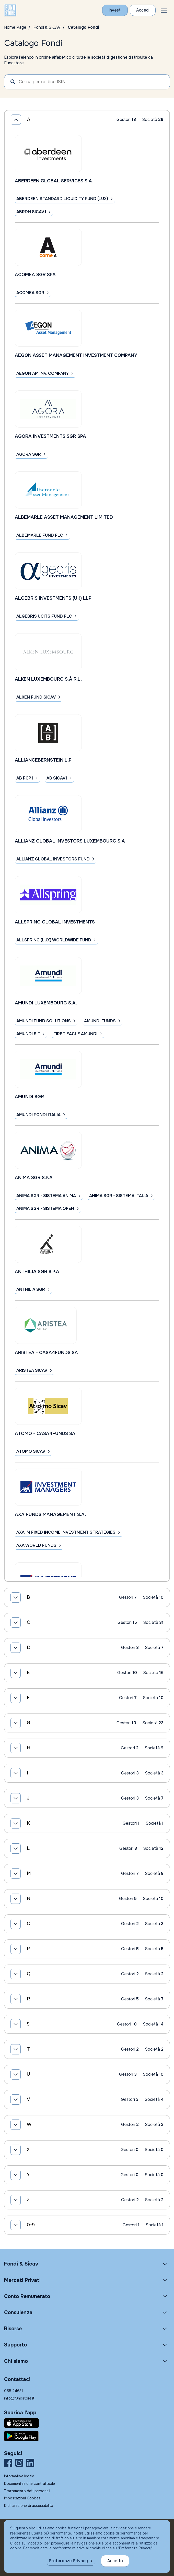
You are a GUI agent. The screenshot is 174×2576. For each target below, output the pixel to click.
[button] (164, 10)
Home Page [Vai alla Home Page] (15, 27)
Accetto (115, 2560)
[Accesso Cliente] (143, 10)
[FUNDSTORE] (10, 10)
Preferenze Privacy (68, 2560)
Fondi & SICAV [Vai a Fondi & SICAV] (47, 27)
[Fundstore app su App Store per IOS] (87, 2423)
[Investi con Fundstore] (115, 10)
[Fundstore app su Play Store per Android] (87, 2436)
